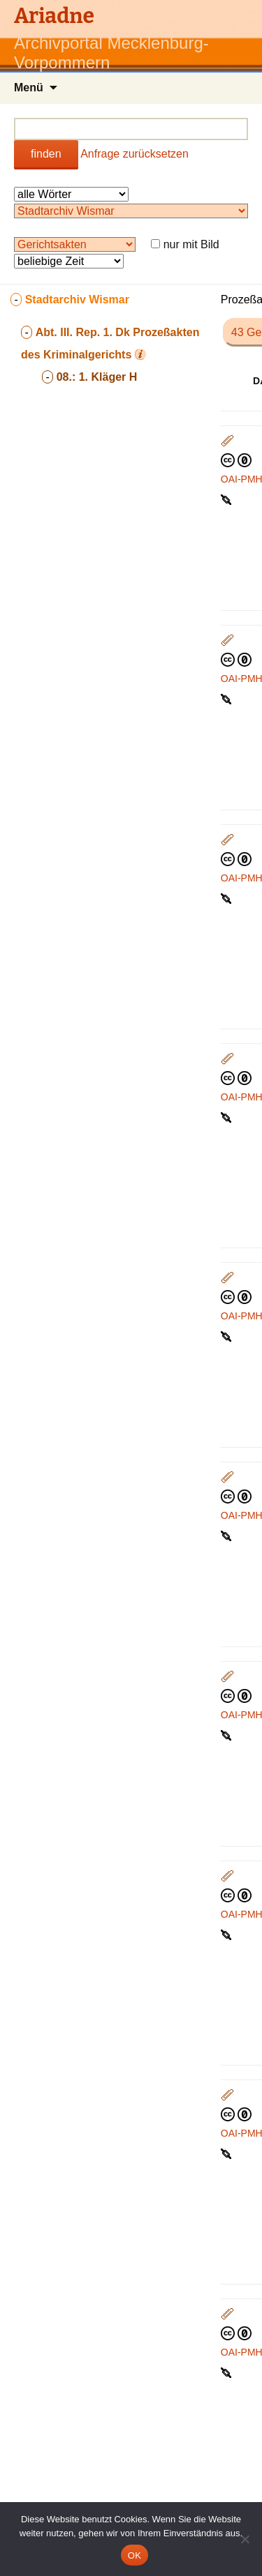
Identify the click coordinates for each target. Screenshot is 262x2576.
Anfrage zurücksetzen (134, 154)
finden (46, 154)
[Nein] (245, 2539)
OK (134, 2555)
